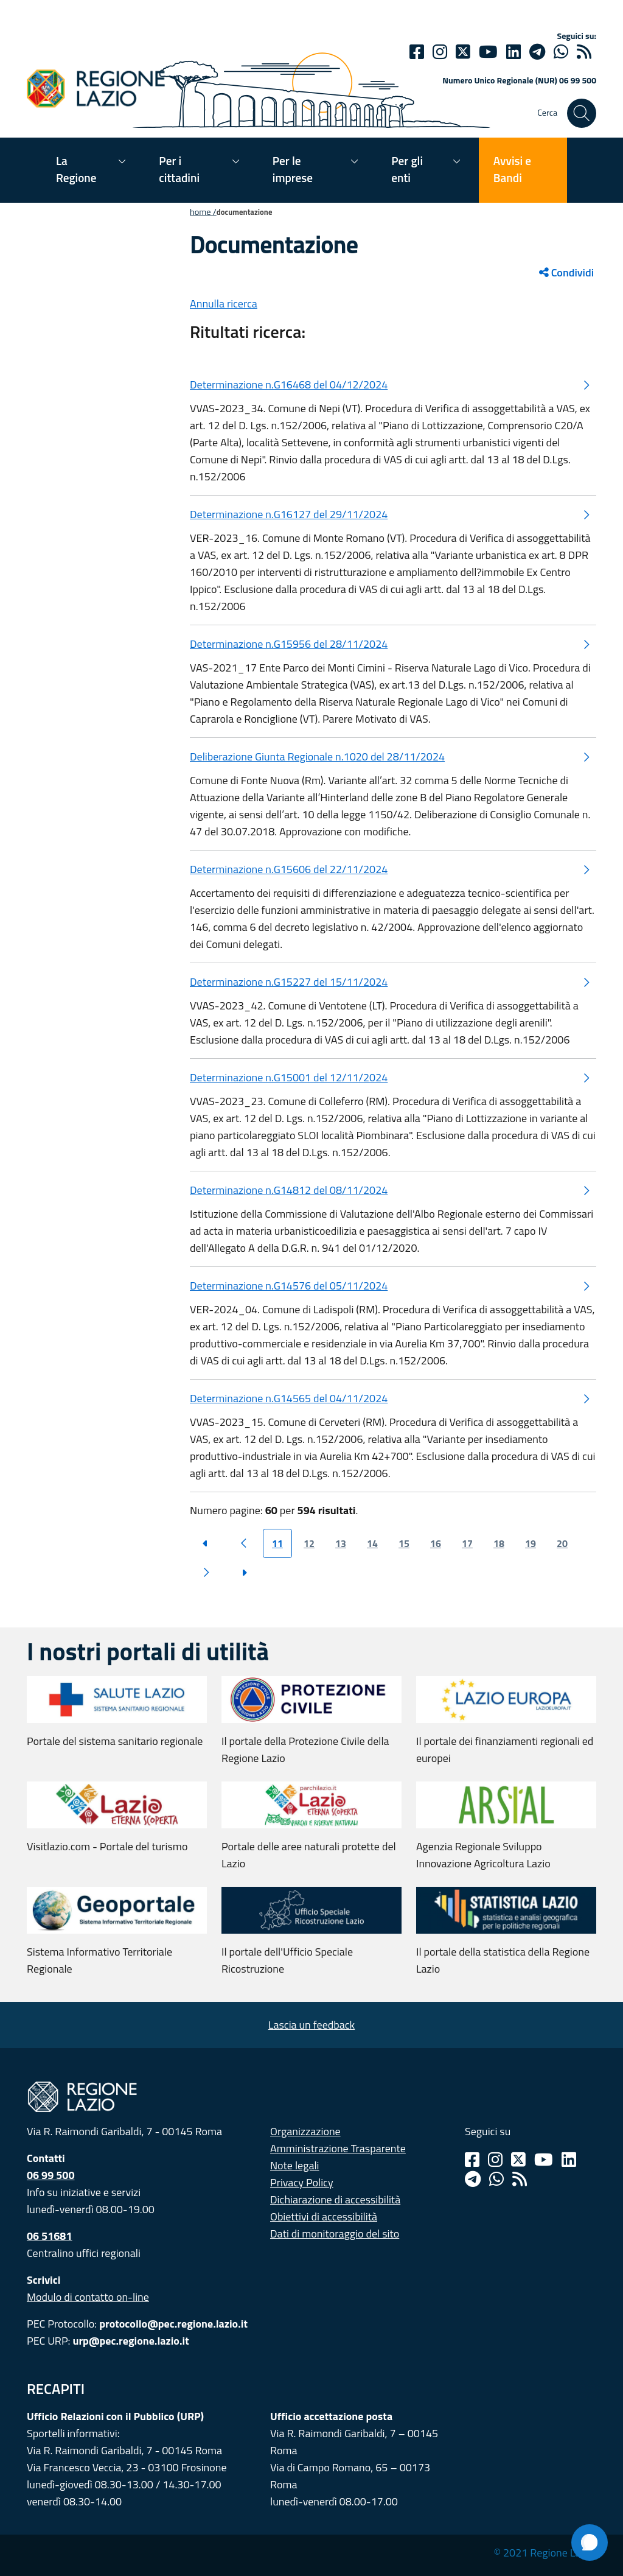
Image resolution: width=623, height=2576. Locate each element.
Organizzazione (305, 2131)
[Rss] (519, 2179)
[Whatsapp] (561, 52)
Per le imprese (293, 169)
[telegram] (537, 52)
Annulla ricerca (223, 303)
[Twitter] (463, 52)
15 (404, 1543)
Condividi (566, 272)
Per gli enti (407, 169)
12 (309, 1543)
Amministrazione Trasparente (338, 2148)
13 (340, 1543)
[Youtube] (488, 52)
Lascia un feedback (311, 2024)
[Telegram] (473, 2179)
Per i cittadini (179, 169)
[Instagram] (440, 52)
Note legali (294, 2165)
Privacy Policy (301, 2182)
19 (530, 1543)
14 (372, 1543)
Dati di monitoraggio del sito (334, 2233)
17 (467, 1543)
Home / (203, 212)
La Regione (76, 169)
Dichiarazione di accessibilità (335, 2199)
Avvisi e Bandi (512, 169)
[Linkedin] (513, 52)
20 (562, 1543)
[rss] (584, 52)
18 (498, 1543)
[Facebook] (416, 52)
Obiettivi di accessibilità (323, 2216)
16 (435, 1543)
